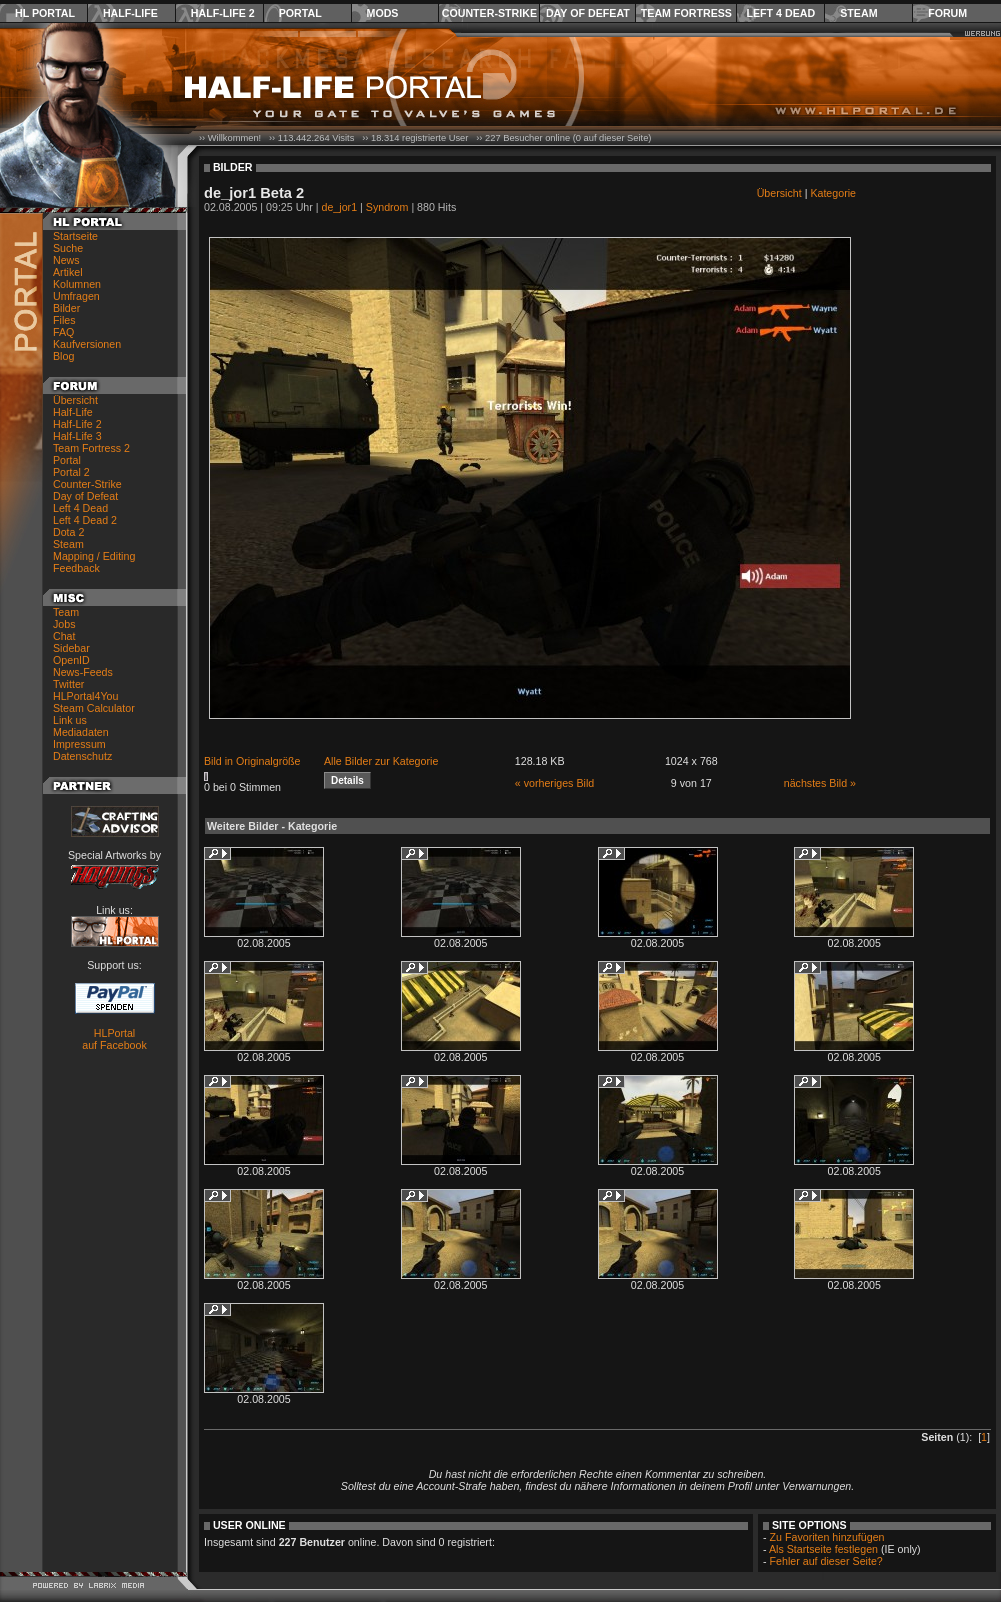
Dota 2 (68, 532)
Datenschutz (82, 756)
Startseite (75, 236)
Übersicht (75, 400)
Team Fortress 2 (91, 448)
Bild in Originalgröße (252, 761)
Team (66, 612)
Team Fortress (686, 13)
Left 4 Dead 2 (85, 520)
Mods (383, 13)
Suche (68, 248)
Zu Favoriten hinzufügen (827, 1537)
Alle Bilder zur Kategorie (381, 761)
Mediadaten (81, 732)
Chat (64, 636)
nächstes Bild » (820, 783)
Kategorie (833, 193)
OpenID (71, 660)
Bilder (66, 308)
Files (64, 320)
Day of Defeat (588, 13)
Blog (63, 356)
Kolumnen (77, 284)
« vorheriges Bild (554, 783)
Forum (947, 13)
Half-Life (130, 13)
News (66, 260)
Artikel (68, 272)
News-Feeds (83, 672)
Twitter (68, 684)
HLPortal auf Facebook (114, 1039)
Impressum (79, 744)
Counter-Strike (489, 13)
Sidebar (71, 648)
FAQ (63, 332)
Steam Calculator (94, 708)
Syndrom (387, 207)
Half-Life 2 (223, 13)
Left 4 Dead (780, 13)
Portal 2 (71, 472)
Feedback (76, 568)
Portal (300, 13)
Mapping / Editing (94, 556)
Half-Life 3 (77, 436)
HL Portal (45, 13)
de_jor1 (340, 207)
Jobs (64, 624)
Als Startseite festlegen (823, 1549)
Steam (858, 13)
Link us (70, 720)
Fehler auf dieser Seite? (826, 1561)
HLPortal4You (85, 696)
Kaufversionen (87, 344)
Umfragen (76, 296)
